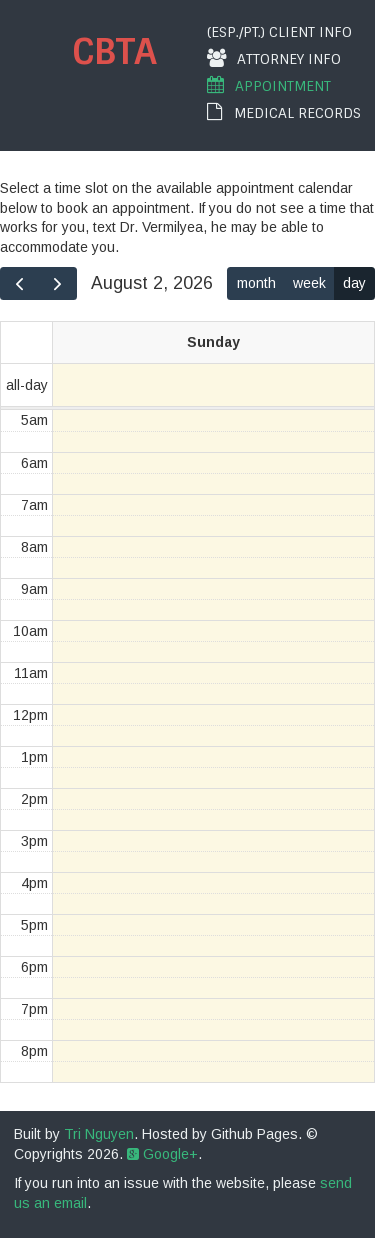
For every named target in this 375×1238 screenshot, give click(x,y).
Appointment (269, 85)
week (309, 283)
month (256, 283)
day (354, 283)
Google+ (162, 1154)
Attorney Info (274, 58)
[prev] (19, 283)
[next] (57, 283)
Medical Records (284, 112)
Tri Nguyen (99, 1134)
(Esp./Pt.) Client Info (279, 32)
